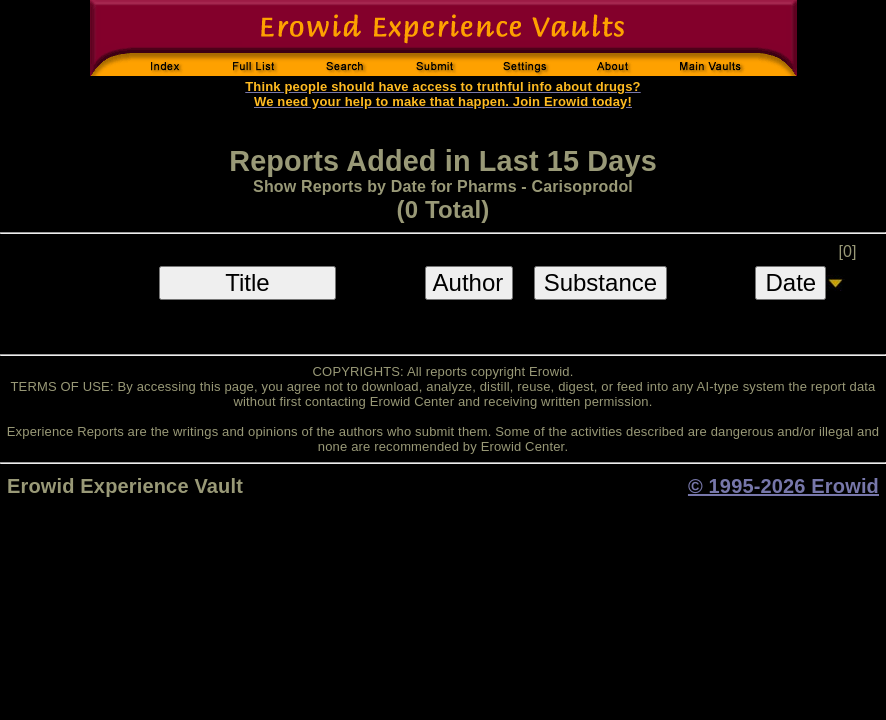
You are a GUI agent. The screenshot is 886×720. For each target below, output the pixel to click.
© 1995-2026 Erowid (783, 486)
